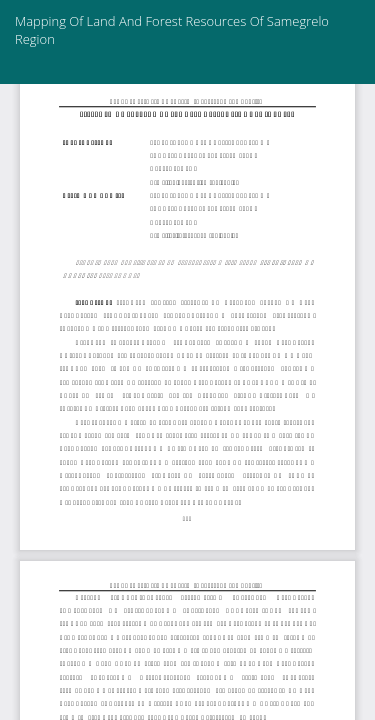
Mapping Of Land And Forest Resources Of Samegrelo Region (172, 30)
